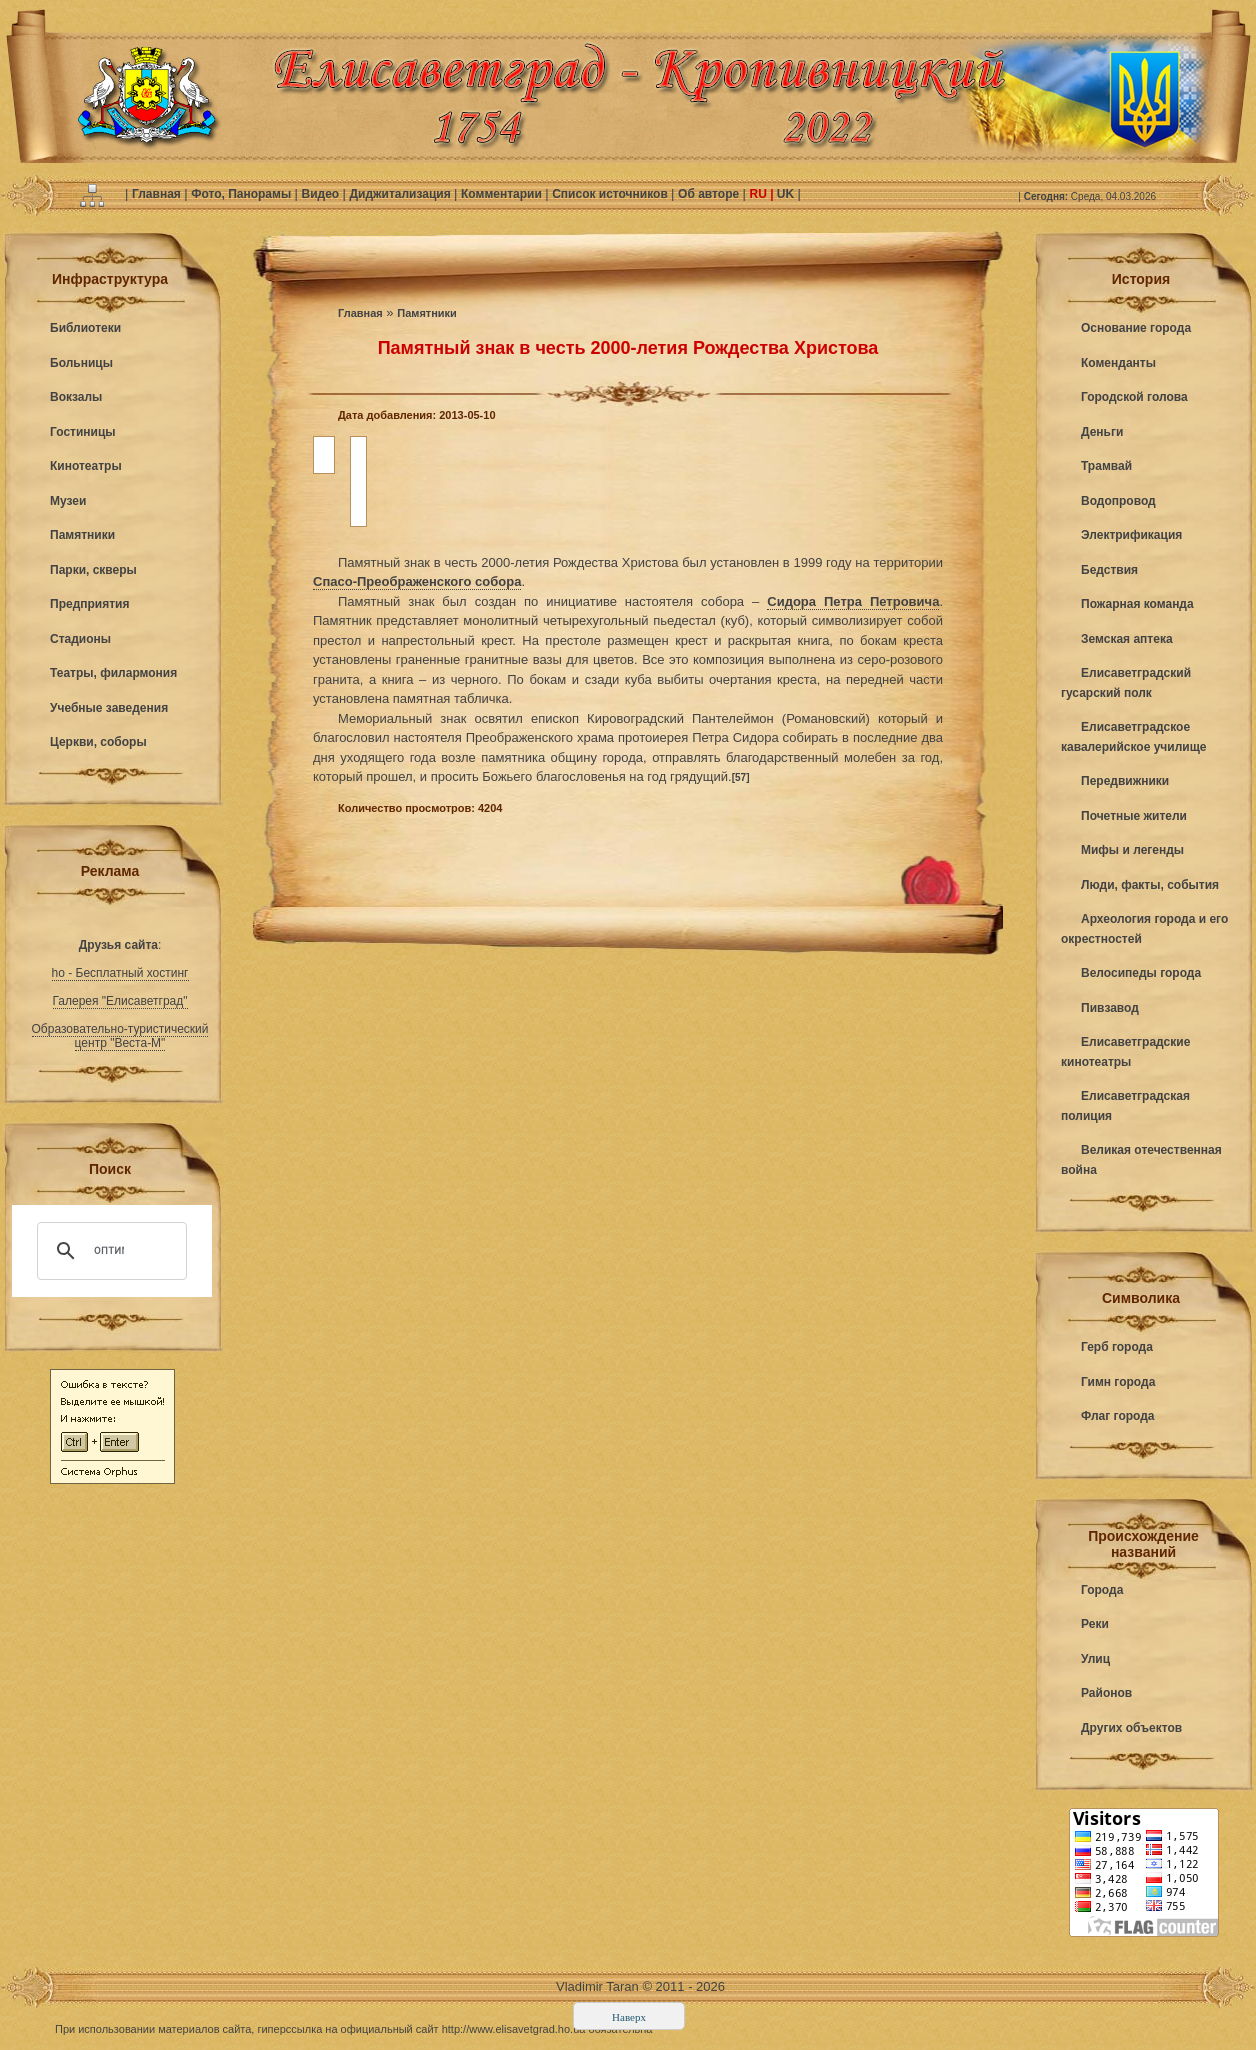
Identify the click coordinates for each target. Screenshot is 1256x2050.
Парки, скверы (93, 570)
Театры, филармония (113, 673)
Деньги (1102, 432)
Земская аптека (1127, 639)
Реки (1095, 1624)
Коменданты (1118, 363)
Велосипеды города (1141, 973)
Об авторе (710, 194)
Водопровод (1118, 501)
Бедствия (1109, 570)
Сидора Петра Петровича (853, 601)
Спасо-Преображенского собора (417, 581)
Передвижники (1125, 781)
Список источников (611, 194)
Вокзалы (76, 397)
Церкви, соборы (98, 742)
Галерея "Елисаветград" (120, 1001)
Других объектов (1131, 1728)
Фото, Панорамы (242, 194)
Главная (158, 194)
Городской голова (1134, 397)
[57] (741, 777)
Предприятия (89, 604)
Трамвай (1106, 466)
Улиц (1095, 1659)
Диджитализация (401, 194)
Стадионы (80, 639)
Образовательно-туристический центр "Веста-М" (120, 1036)
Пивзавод (1110, 1008)
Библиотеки (85, 328)
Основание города (1136, 328)
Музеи (68, 501)
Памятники (82, 535)
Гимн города (1118, 1382)
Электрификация (1131, 535)
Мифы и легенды (1132, 850)
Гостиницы (83, 432)
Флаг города (1118, 1416)
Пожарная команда (1137, 604)
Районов (1106, 1693)
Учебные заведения (109, 708)
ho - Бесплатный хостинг (120, 973)
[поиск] (109, 1251)
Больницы (81, 363)
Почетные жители (1134, 816)
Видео (321, 194)
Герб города (1117, 1347)
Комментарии (503, 194)
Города (1102, 1590)
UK (786, 194)
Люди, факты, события (1150, 885)
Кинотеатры (86, 466)
